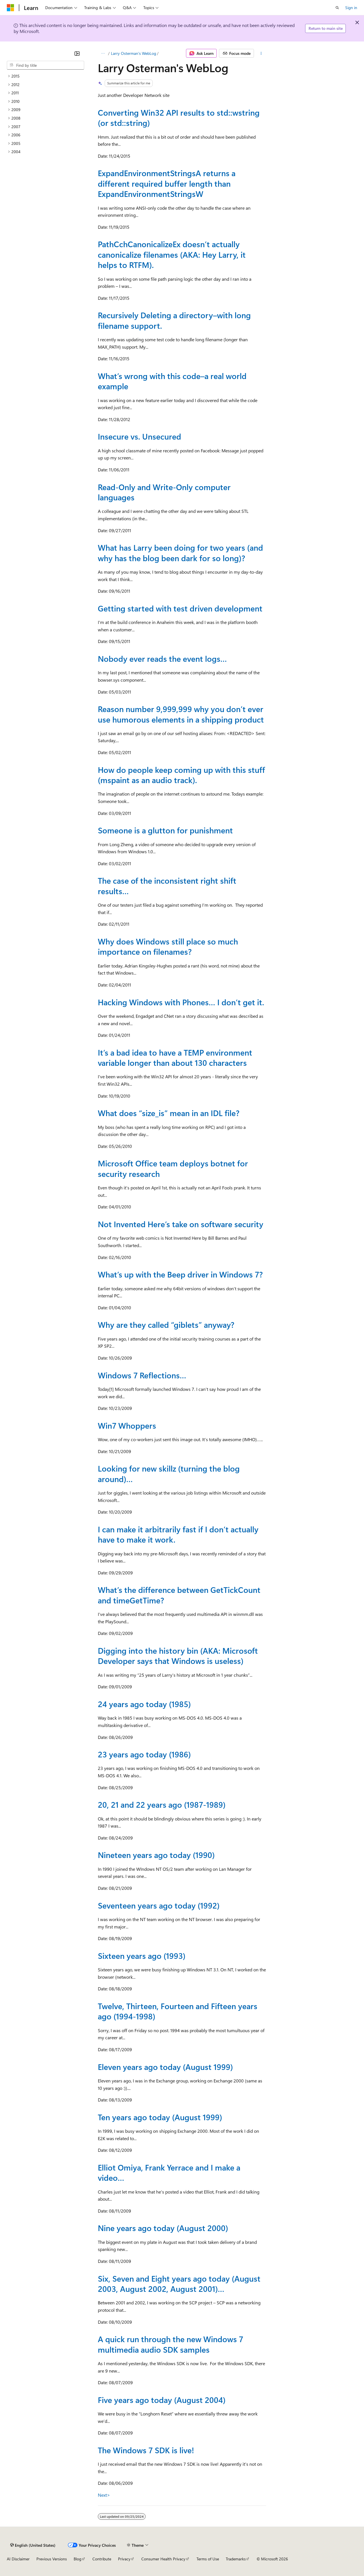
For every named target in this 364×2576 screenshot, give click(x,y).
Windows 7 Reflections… (142, 1375)
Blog (77, 2559)
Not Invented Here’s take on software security (180, 1224)
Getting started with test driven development (180, 608)
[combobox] (45, 65)
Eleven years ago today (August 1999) (165, 2066)
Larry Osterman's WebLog (133, 53)
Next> (104, 2495)
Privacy (124, 2559)
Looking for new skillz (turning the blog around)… (169, 1473)
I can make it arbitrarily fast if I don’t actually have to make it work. (178, 1534)
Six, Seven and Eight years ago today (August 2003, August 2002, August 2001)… (179, 2283)
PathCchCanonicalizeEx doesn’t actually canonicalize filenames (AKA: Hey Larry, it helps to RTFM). (172, 254)
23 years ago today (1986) (144, 1754)
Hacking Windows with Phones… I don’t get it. (181, 1002)
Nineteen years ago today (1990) (156, 1854)
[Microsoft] (10, 7)
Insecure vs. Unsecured (139, 436)
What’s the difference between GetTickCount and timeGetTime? (179, 1594)
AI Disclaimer (18, 2559)
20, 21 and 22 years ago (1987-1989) (162, 1804)
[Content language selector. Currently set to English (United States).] (33, 2545)
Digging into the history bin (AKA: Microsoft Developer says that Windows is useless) (178, 1655)
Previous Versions (51, 2559)
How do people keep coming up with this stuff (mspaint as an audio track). (181, 774)
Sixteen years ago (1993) (141, 1955)
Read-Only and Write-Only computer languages (164, 492)
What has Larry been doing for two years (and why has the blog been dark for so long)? (180, 552)
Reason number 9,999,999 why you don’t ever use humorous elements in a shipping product (181, 714)
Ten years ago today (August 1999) (160, 2117)
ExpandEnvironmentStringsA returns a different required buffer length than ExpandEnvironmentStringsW (166, 183)
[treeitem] (45, 76)
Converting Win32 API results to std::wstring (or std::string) (179, 117)
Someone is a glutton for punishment (165, 830)
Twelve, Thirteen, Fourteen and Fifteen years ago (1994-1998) (177, 2011)
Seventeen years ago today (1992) (159, 1905)
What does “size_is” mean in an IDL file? (168, 1113)
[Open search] (337, 8)
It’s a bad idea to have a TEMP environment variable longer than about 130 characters (175, 1057)
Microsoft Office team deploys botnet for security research (173, 1168)
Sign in (351, 7)
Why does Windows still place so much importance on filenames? (168, 946)
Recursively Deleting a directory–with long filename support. (174, 320)
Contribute (101, 2559)
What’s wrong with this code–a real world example (172, 381)
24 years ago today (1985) (144, 1704)
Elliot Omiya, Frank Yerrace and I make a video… (169, 2172)
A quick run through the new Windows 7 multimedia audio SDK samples (170, 2344)
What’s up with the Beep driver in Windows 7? (180, 1274)
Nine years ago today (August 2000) (163, 2228)
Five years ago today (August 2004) (162, 2399)
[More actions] (261, 53)
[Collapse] (77, 53)
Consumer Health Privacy (163, 2559)
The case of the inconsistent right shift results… (167, 885)
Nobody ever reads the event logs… (162, 658)
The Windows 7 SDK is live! (146, 2450)
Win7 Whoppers (127, 1425)
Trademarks (236, 2559)
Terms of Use (208, 2559)
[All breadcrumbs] (103, 53)
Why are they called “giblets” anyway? (166, 1324)
